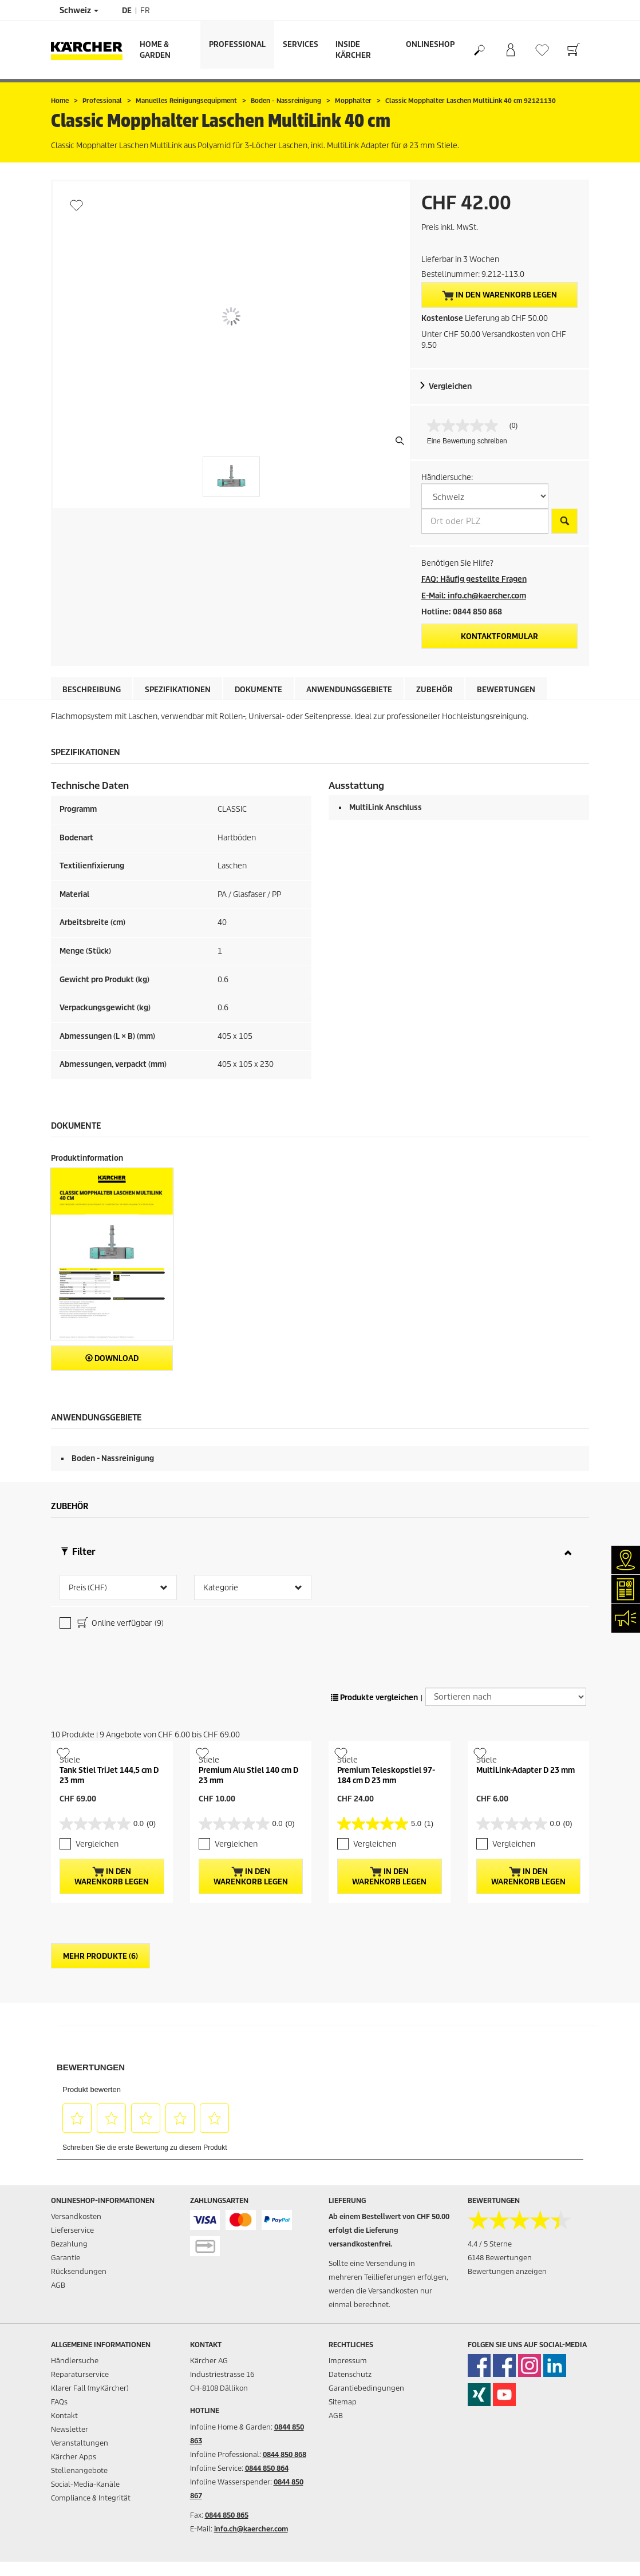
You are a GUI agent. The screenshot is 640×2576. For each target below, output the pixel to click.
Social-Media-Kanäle (85, 2484)
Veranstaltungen (79, 2443)
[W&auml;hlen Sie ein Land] (485, 496)
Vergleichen (450, 386)
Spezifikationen (178, 689)
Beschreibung (91, 689)
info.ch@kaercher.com (251, 2529)
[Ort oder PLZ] (485, 521)
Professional (237, 44)
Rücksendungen (78, 2271)
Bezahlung (69, 2244)
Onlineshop (430, 44)
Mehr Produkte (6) (100, 1956)
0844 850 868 (284, 2454)
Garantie (65, 2257)
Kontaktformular (499, 636)
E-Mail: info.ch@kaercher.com (473, 596)
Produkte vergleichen (374, 1697)
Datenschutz (350, 2374)
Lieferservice (72, 2230)
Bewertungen (506, 689)
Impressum (348, 2360)
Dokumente (258, 689)
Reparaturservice (80, 2374)
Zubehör (434, 689)
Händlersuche (74, 2360)
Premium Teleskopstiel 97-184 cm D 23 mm (386, 1775)
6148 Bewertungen (500, 2257)
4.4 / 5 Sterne (490, 2244)
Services (300, 44)
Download (112, 1358)
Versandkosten (76, 2216)
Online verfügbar (120, 1624)
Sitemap (343, 2402)
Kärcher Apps (73, 2456)
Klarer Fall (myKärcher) (89, 2388)
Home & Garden (155, 49)
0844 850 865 (226, 2515)
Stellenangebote (79, 2470)
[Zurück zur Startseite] (91, 50)
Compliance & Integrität (91, 2498)
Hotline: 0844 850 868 (461, 612)
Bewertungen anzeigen (507, 2271)
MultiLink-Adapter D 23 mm (525, 1770)
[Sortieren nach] (505, 1697)
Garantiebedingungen (366, 2388)
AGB (58, 2285)
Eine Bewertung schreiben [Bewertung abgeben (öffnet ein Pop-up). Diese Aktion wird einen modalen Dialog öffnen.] (467, 441)
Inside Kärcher (353, 49)
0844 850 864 (267, 2468)
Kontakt (64, 2415)
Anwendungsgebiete (349, 689)
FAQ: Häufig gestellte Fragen (474, 579)
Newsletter (69, 2429)
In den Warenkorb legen (499, 295)
